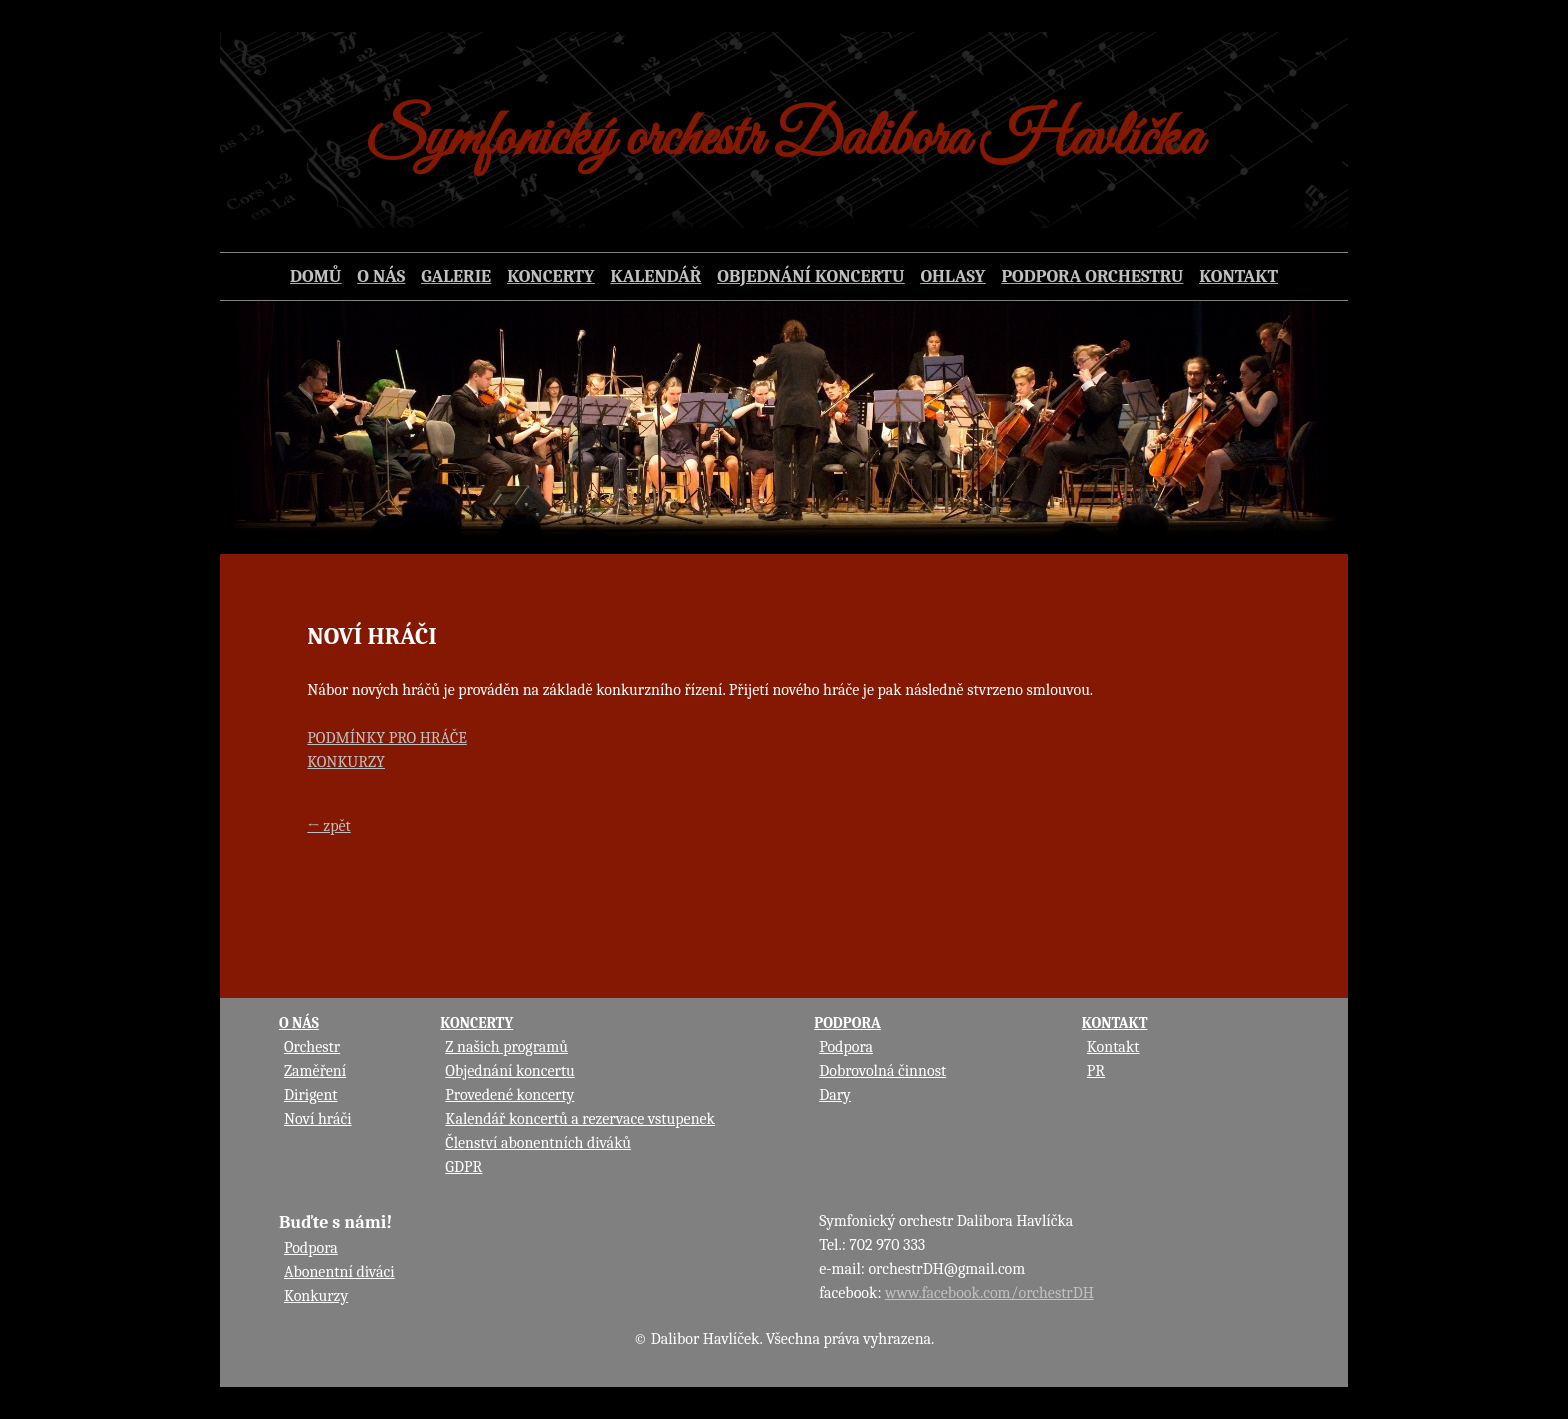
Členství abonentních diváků (538, 1143)
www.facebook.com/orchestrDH (989, 1293)
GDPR (463, 1167)
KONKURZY (346, 762)
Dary (835, 1095)
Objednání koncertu (510, 1071)
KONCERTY (476, 1023)
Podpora (846, 1047)
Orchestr (312, 1047)
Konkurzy (316, 1296)
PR (1096, 1071)
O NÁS (299, 1023)
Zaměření (315, 1071)
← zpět (328, 826)
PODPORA (847, 1023)
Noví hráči (318, 1119)
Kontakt (1113, 1047)
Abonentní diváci (339, 1272)
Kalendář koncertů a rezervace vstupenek (580, 1119)
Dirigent (311, 1095)
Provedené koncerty (509, 1095)
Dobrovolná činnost (882, 1071)
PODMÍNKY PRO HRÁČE (387, 738)
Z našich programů (506, 1047)
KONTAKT (1115, 1023)
